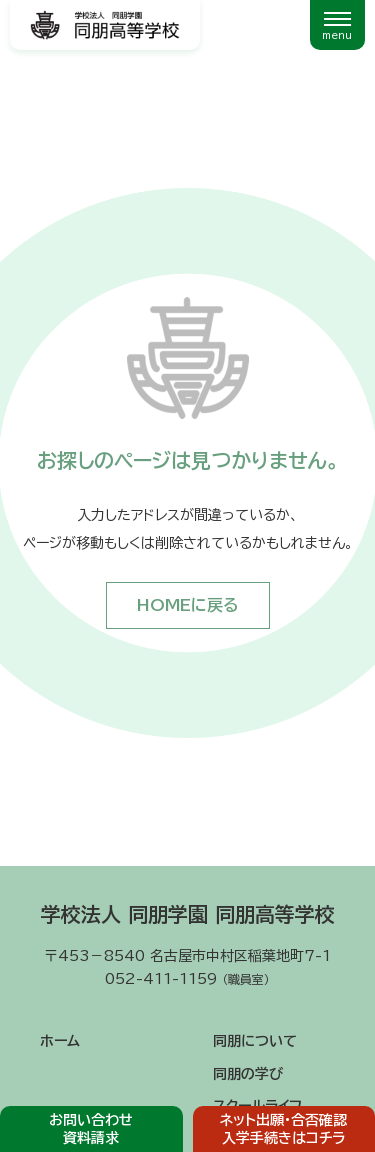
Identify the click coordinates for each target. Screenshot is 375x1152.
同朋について (255, 1041)
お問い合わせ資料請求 (91, 1129)
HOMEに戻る (188, 605)
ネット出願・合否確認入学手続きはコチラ (283, 1129)
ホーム (60, 1041)
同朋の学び (248, 1074)
